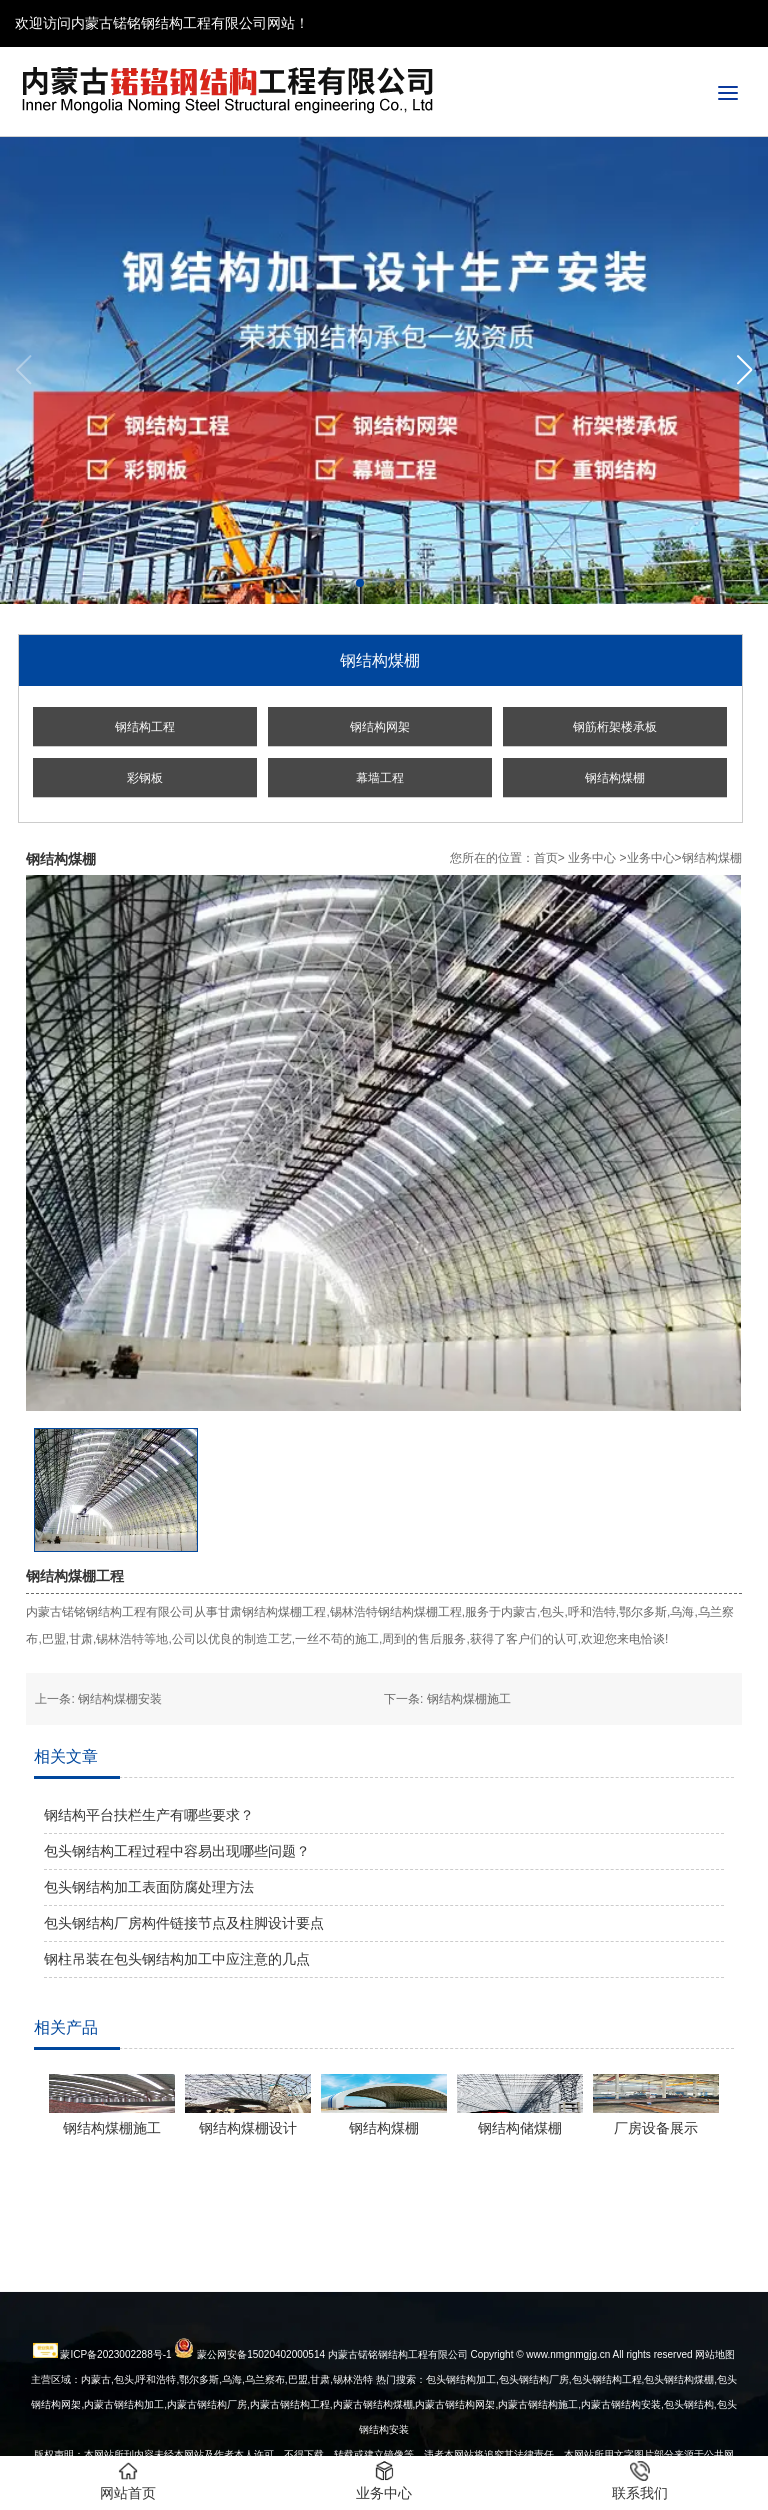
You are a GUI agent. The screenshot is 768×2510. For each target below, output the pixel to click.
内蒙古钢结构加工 (124, 2444)
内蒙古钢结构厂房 (207, 2444)
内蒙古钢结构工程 (290, 2444)
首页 (546, 858)
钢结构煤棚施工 (469, 1699)
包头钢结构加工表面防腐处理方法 (149, 1887)
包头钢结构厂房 (534, 2419)
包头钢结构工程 (607, 2419)
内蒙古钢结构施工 (538, 2444)
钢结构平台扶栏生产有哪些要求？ (149, 1815)
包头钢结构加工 (461, 2419)
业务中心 (592, 858)
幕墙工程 (380, 778)
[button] (744, 370)
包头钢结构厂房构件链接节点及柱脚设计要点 (184, 1923)
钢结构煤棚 (615, 778)
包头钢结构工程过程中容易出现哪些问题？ (177, 1851)
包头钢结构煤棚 (679, 2419)
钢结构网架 (380, 727)
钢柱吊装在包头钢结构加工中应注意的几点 (177, 1959)
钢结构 (699, 2444)
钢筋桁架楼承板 (615, 727)
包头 (674, 2444)
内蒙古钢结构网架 (455, 2444)
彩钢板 (145, 778)
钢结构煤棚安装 (120, 1699)
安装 (621, 2444)
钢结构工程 (145, 727)
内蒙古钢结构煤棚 (373, 2444)
